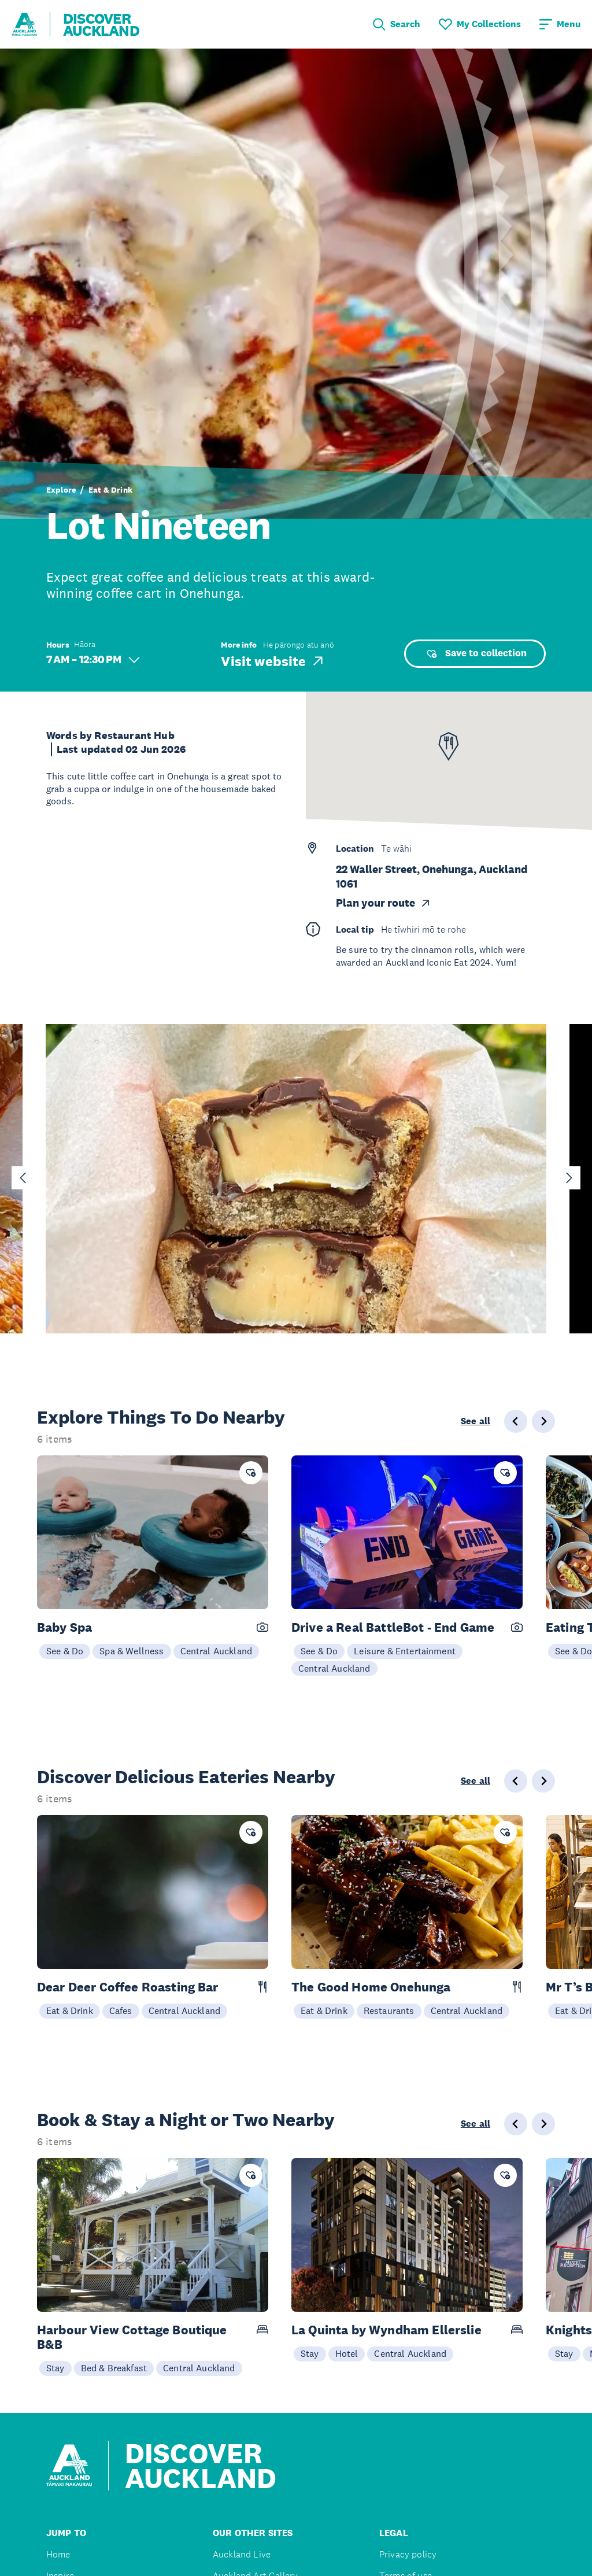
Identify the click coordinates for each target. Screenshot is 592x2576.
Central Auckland (216, 1651)
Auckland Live (242, 2554)
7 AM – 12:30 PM (93, 659)
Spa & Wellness (131, 1651)
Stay (55, 2368)
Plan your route (383, 903)
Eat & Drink (110, 490)
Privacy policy (407, 2554)
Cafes (120, 2010)
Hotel (346, 2353)
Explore (61, 490)
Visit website (273, 660)
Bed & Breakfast (114, 2368)
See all (475, 1421)
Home (58, 2554)
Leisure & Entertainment (405, 1651)
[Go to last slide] (23, 1177)
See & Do (64, 1651)
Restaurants (389, 2010)
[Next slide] (568, 1177)
